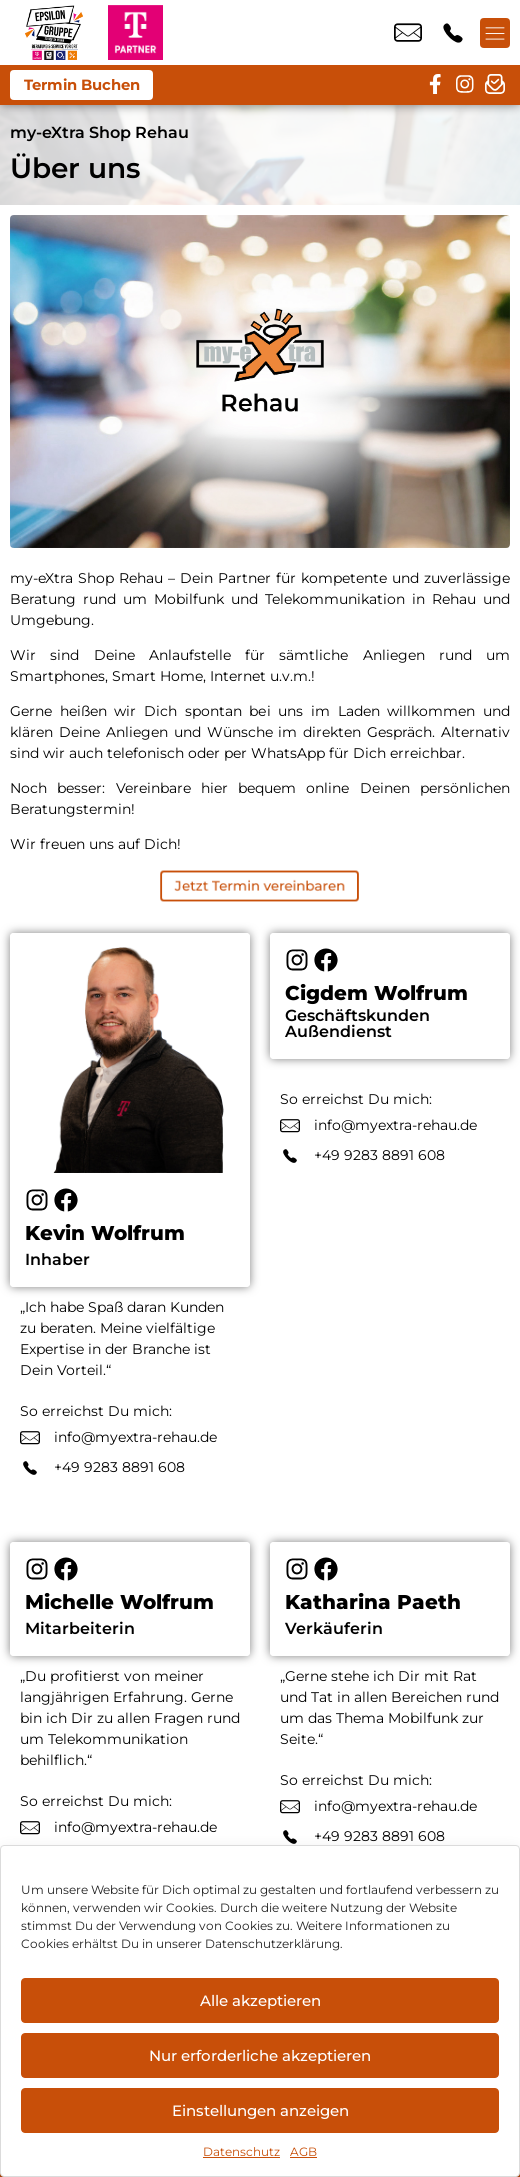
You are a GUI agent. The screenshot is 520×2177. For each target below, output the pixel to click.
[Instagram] (37, 1200)
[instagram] (465, 85)
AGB (303, 2151)
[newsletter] (495, 85)
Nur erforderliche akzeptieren (260, 2055)
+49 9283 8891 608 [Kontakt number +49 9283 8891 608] (453, 33)
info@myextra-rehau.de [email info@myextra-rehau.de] (408, 33)
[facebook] (435, 85)
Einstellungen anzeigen (260, 2110)
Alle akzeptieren (260, 2000)
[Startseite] (54, 32)
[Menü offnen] (495, 33)
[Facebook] (66, 1200)
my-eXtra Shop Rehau (99, 132)
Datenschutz (241, 2151)
